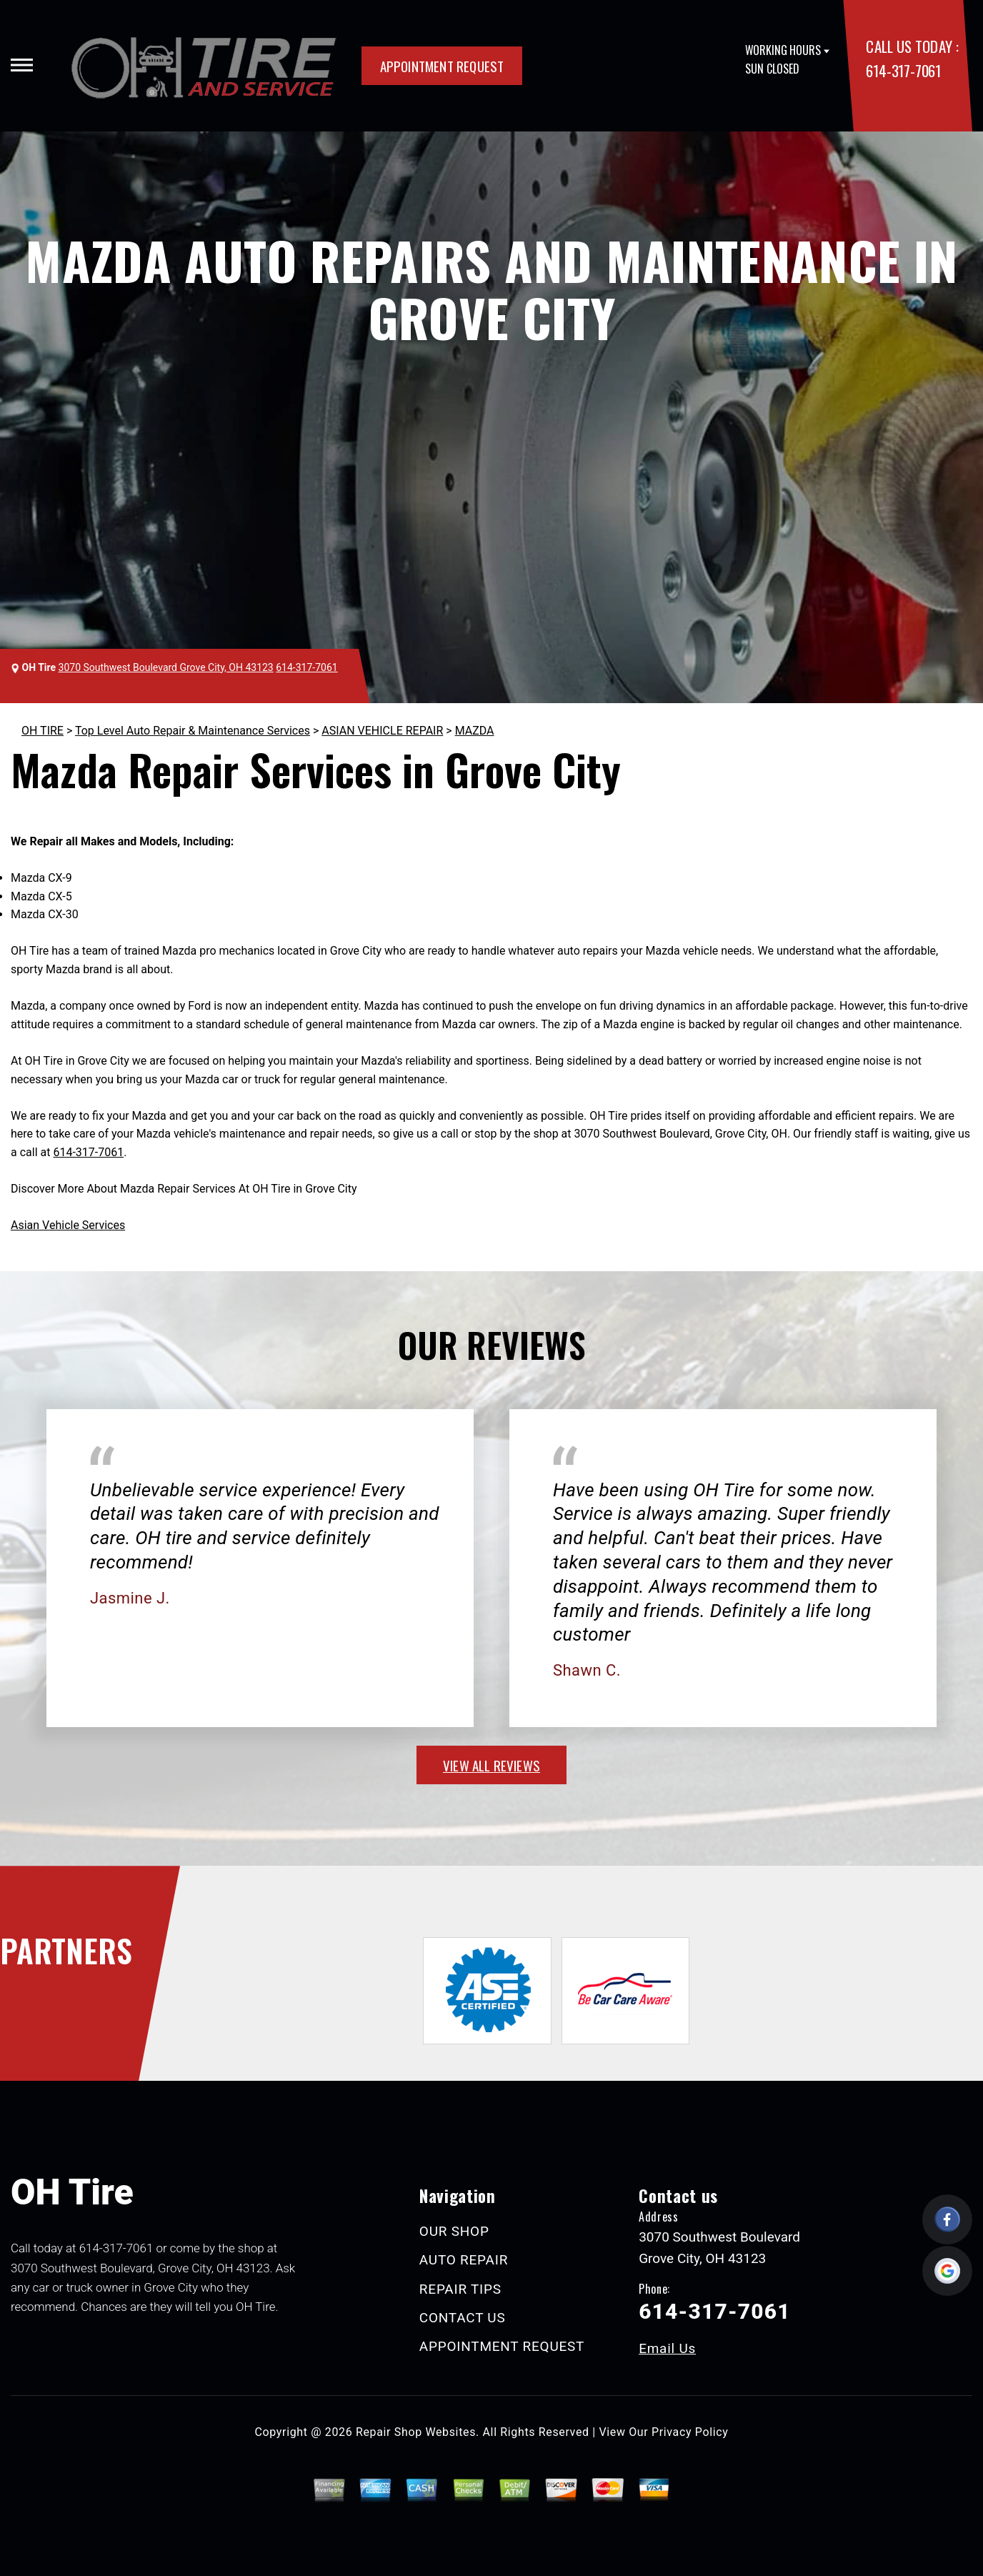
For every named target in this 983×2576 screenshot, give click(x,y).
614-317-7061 (903, 70)
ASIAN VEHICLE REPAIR (382, 730)
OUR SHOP (454, 2231)
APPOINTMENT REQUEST (442, 66)
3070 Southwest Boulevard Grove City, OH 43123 (166, 667)
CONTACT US (462, 2317)
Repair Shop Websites (416, 2432)
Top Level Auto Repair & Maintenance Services (192, 730)
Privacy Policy (690, 2432)
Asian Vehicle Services (68, 1225)
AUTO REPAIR (463, 2260)
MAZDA (474, 730)
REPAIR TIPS (460, 2289)
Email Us (667, 2348)
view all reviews (491, 1765)
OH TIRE (42, 730)
